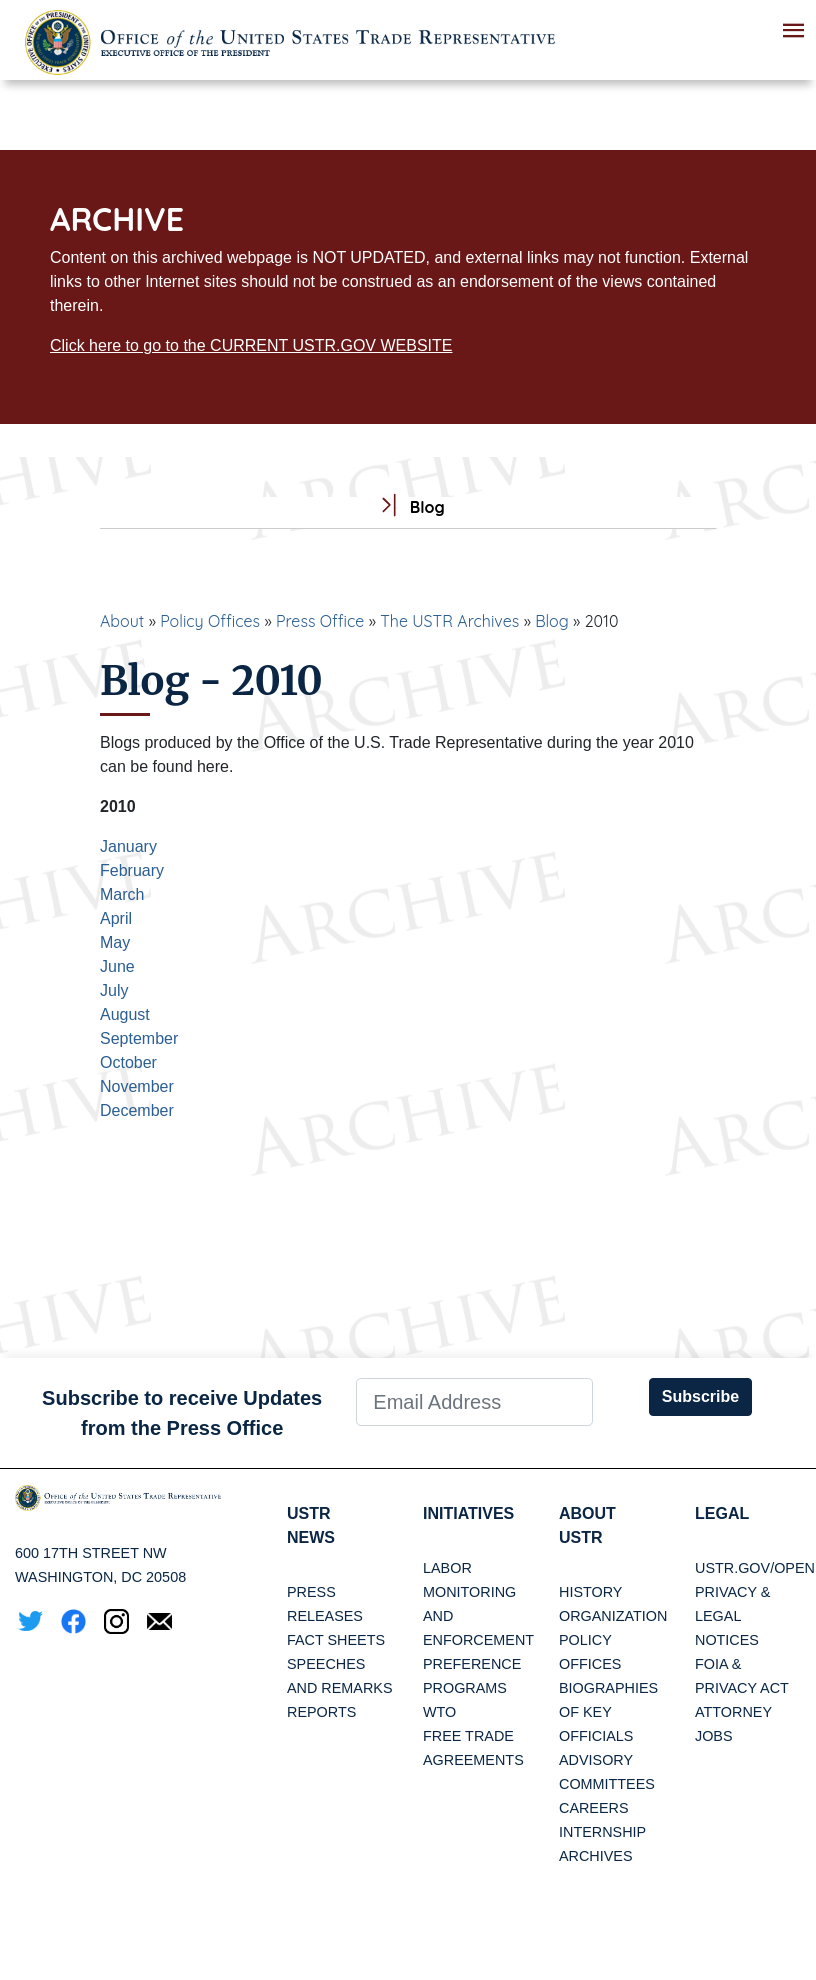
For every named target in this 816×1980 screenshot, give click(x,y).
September (139, 1038)
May (115, 942)
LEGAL (722, 1513)
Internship (602, 1832)
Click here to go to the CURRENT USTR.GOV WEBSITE (251, 345)
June (117, 966)
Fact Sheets (336, 1640)
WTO (439, 1712)
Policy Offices (210, 621)
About (122, 621)
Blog (552, 621)
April (116, 918)
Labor (447, 1568)
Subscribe (700, 1396)
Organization (613, 1616)
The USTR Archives (449, 621)
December (137, 1110)
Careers (594, 1808)
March (122, 894)
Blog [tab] (407, 507)
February (132, 870)
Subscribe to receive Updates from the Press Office (182, 1413)
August (125, 1014)
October (128, 1062)
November (137, 1086)
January (128, 846)
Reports (321, 1712)
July (114, 990)
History (590, 1592)
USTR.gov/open (755, 1568)
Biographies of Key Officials (608, 1712)
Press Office (320, 621)
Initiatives (468, 1513)
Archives (596, 1856)
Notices (727, 1640)
